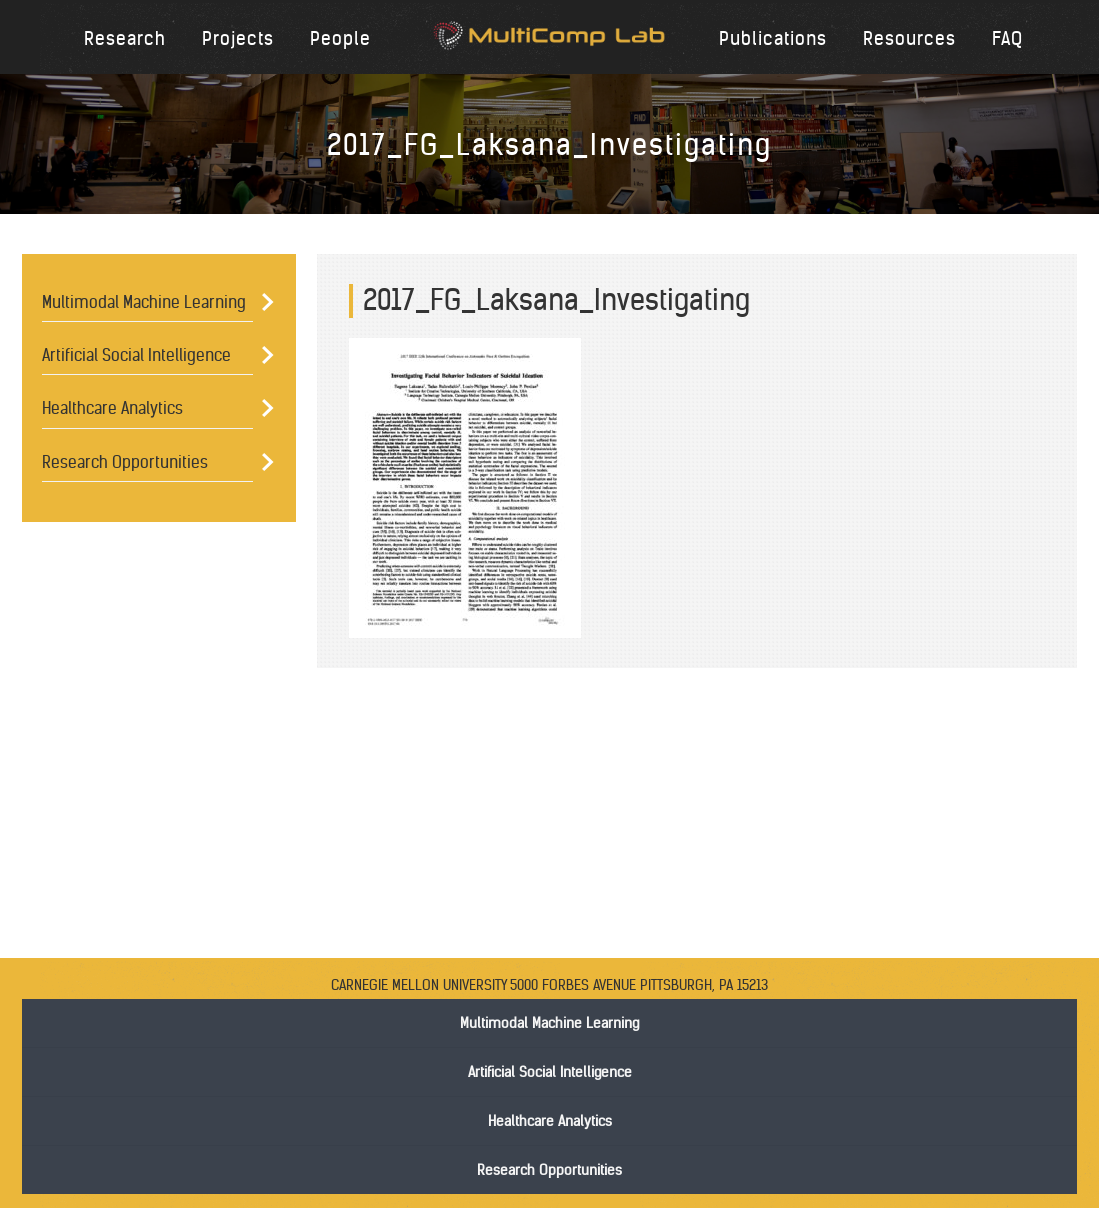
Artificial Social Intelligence (136, 355)
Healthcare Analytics (112, 408)
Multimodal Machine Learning (144, 302)
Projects (238, 38)
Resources (909, 38)
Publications (773, 38)
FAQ (1007, 38)
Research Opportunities (125, 462)
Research (125, 38)
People (340, 38)
